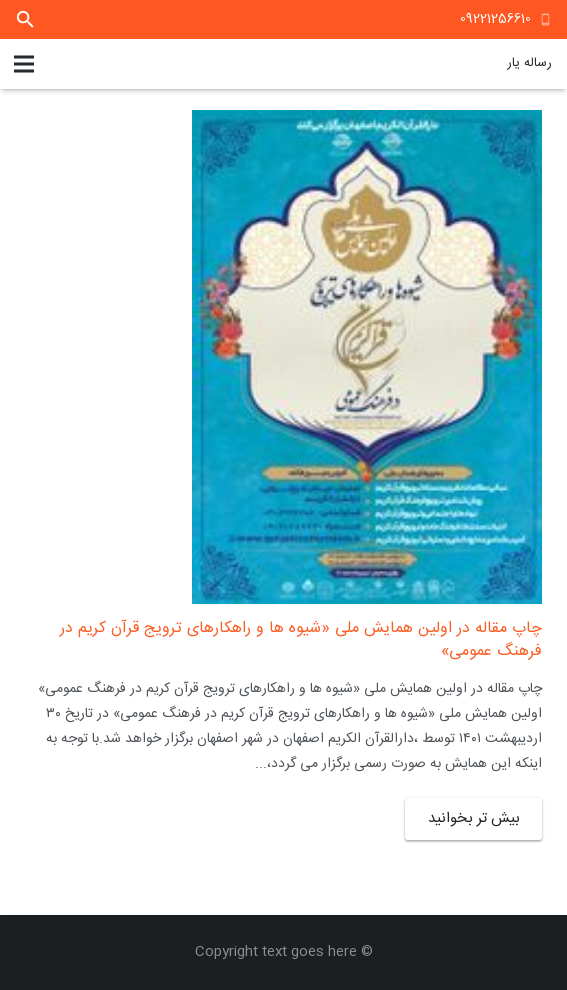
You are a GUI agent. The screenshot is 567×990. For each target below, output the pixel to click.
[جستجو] (25, 19)
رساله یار (529, 63)
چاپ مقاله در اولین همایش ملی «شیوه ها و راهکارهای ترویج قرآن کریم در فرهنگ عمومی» (301, 639)
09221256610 (495, 19)
